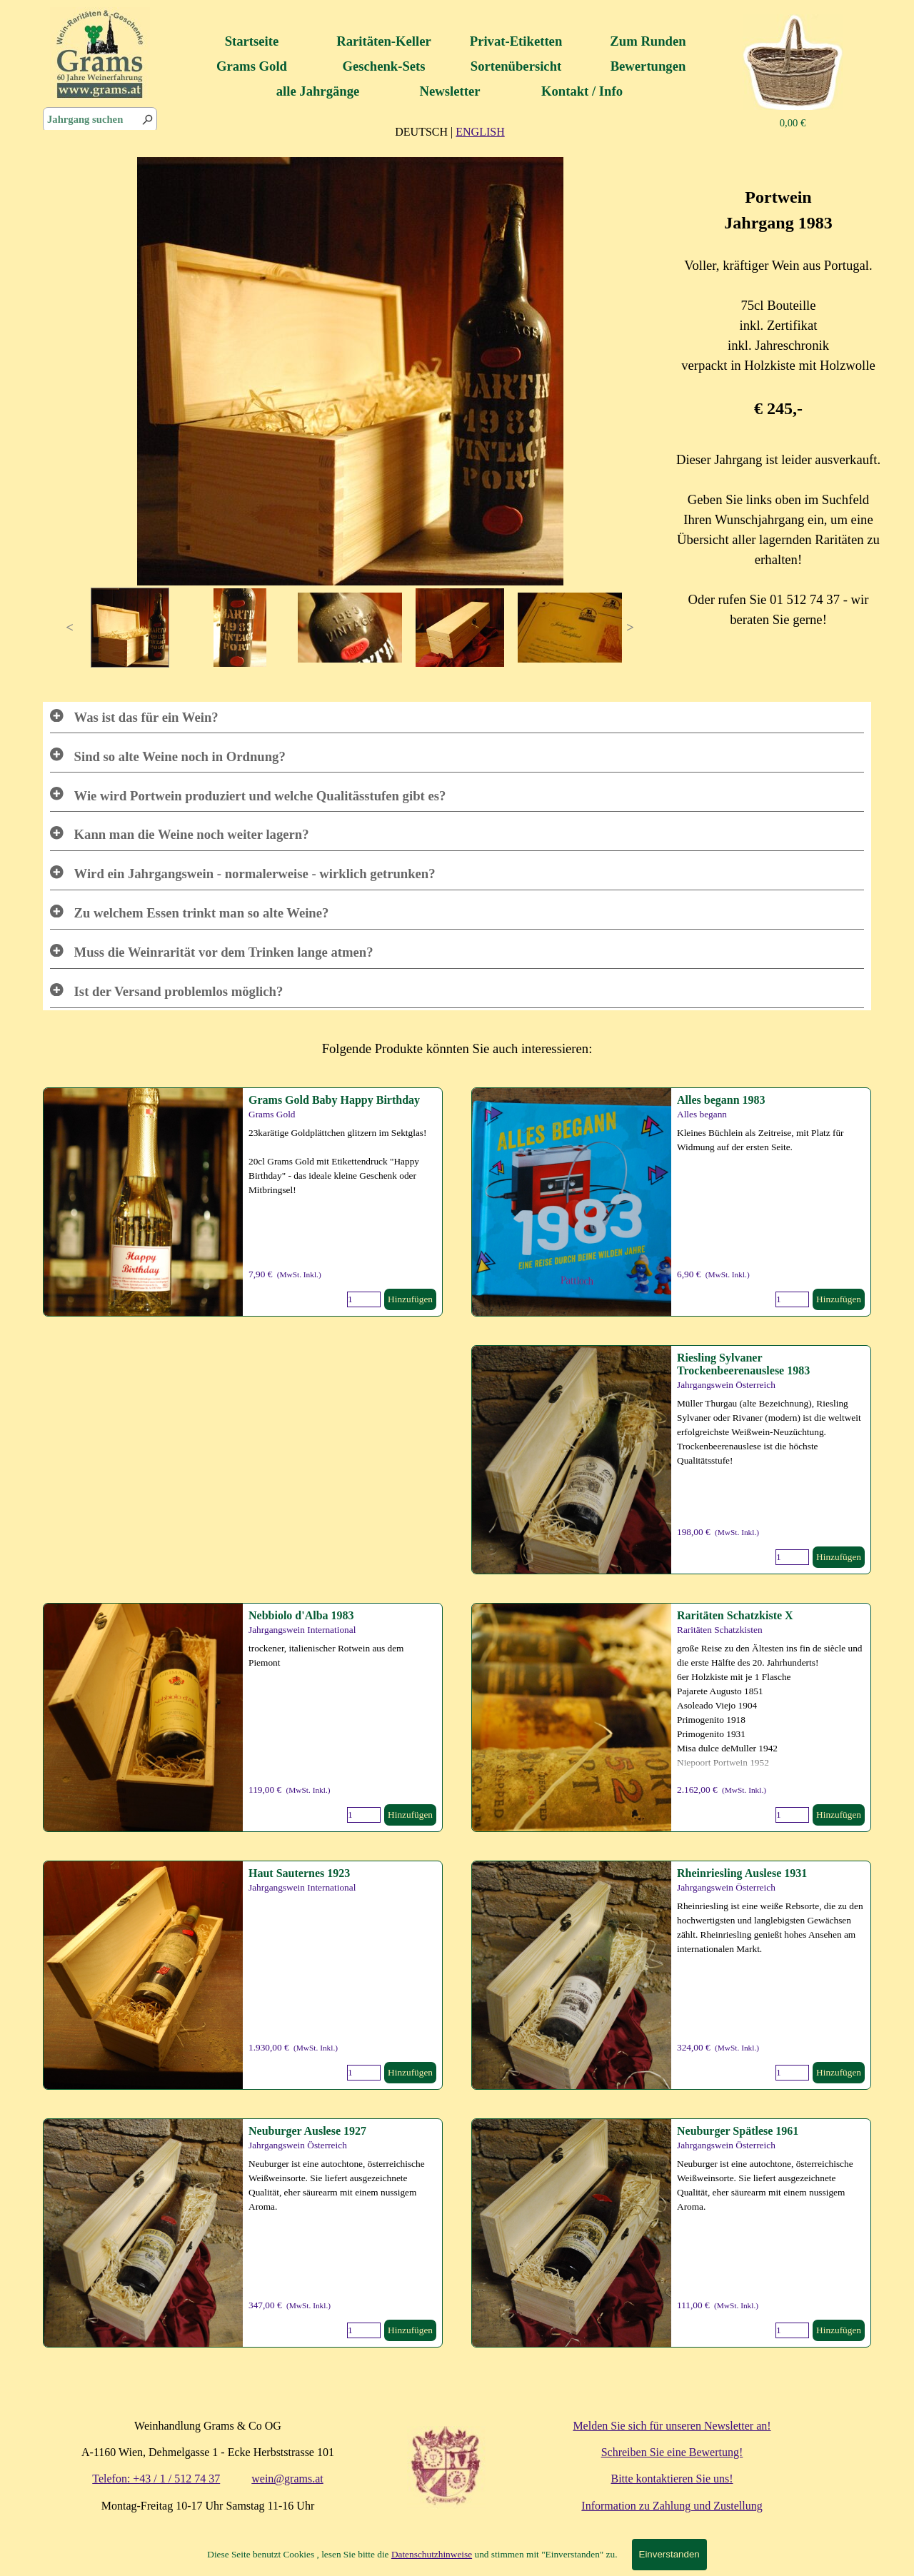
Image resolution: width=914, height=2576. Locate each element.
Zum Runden (648, 41)
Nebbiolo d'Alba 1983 (301, 1615)
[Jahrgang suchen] (100, 119)
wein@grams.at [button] (287, 2478)
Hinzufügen (838, 1299)
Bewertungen (648, 66)
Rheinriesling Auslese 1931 (742, 1873)
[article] (671, 1202)
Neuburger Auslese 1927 (307, 2131)
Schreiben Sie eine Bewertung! (672, 2452)
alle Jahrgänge (318, 91)
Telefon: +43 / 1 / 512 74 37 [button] (156, 2478)
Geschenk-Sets (383, 66)
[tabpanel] (450, 131)
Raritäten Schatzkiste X (735, 1615)
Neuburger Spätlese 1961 (737, 2131)
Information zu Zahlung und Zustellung (671, 2506)
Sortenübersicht (516, 66)
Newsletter (450, 91)
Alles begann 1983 (721, 1100)
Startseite (252, 41)
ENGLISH (480, 132)
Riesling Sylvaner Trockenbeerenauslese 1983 (743, 1364)
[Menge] (792, 1299)
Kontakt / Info (582, 91)
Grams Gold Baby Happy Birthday (334, 1100)
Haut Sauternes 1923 (299, 1873)
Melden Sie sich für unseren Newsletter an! (671, 2426)
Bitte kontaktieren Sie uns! (672, 2478)
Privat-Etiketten (516, 41)
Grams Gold (251, 66)
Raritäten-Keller (383, 41)
